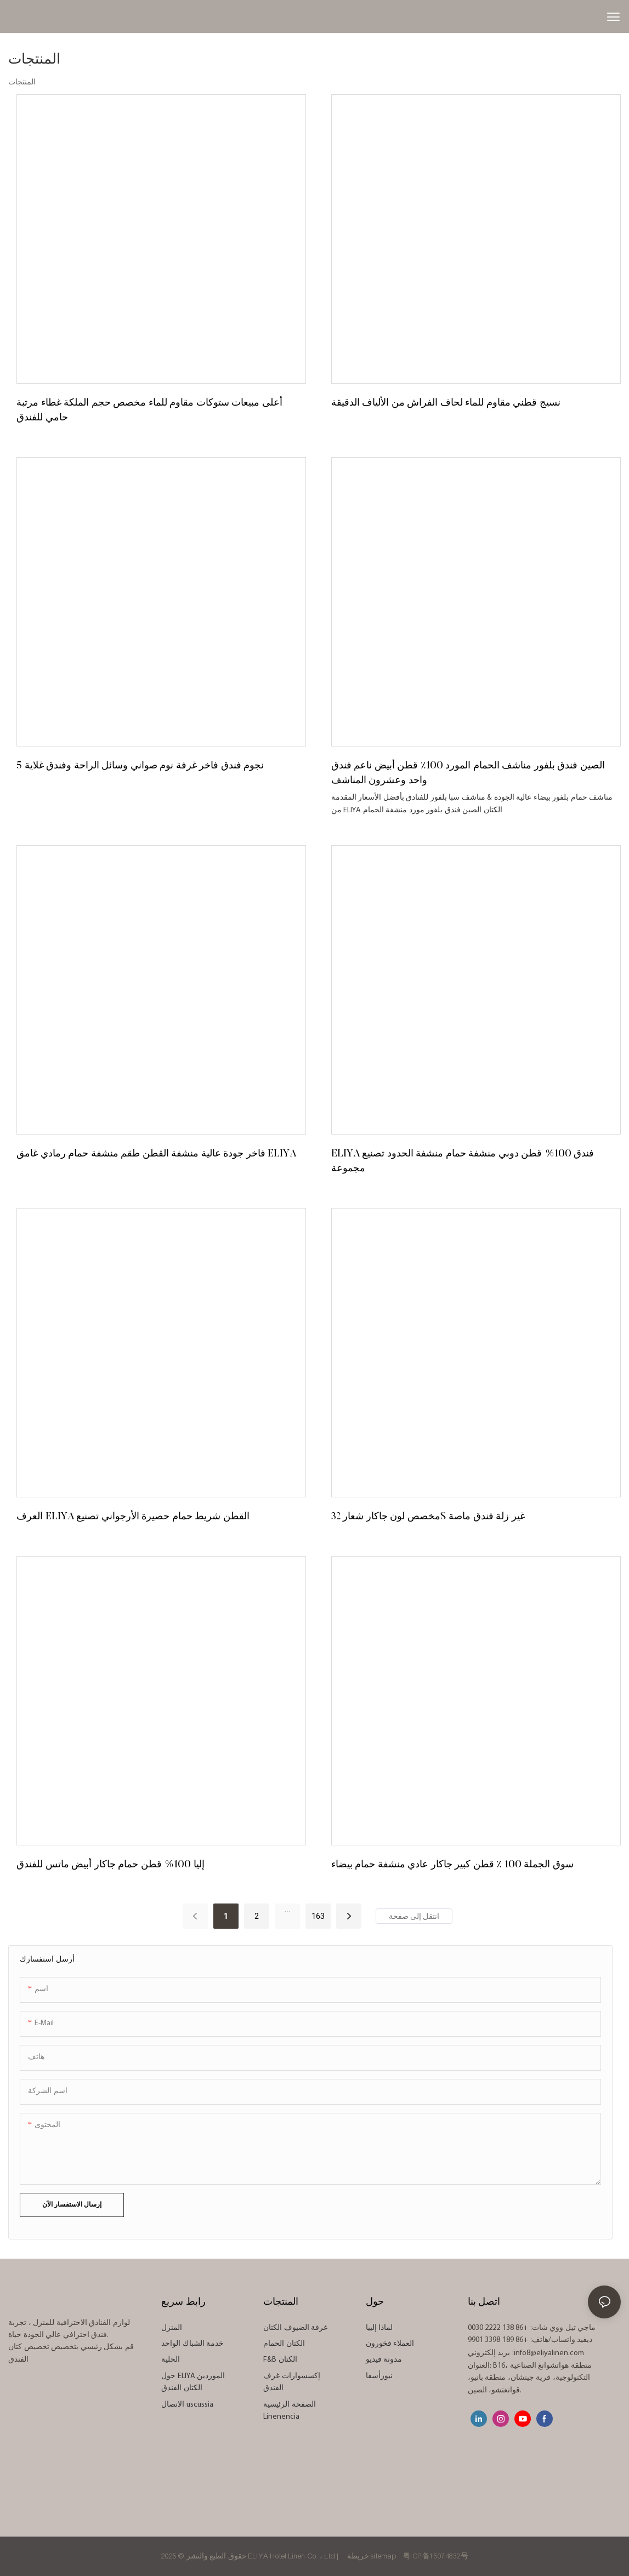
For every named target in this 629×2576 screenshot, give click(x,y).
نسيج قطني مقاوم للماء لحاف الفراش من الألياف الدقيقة (445, 403)
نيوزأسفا (379, 2376)
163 (318, 1916)
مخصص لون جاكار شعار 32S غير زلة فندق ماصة (428, 1517)
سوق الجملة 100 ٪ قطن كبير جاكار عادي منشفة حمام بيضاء (452, 1865)
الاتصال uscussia (187, 2405)
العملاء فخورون (390, 2344)
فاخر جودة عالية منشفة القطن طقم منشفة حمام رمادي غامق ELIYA (156, 1154)
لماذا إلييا (379, 2328)
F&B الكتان (280, 2360)
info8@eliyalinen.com (549, 2353)
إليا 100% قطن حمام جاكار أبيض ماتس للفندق (110, 1865)
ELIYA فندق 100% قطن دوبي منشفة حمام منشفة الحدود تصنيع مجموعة (462, 1161)
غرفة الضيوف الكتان (295, 2328)
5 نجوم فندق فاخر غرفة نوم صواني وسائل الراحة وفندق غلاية (140, 766)
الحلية (170, 2360)
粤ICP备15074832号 (435, 2556)
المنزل (171, 2328)
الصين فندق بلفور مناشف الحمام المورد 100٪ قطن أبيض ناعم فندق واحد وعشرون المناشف (468, 773)
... (287, 1909)
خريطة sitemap (372, 2556)
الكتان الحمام (284, 2344)
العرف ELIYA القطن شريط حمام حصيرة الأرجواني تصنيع (133, 1517)
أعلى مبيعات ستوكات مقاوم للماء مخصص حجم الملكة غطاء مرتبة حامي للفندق (149, 410)
